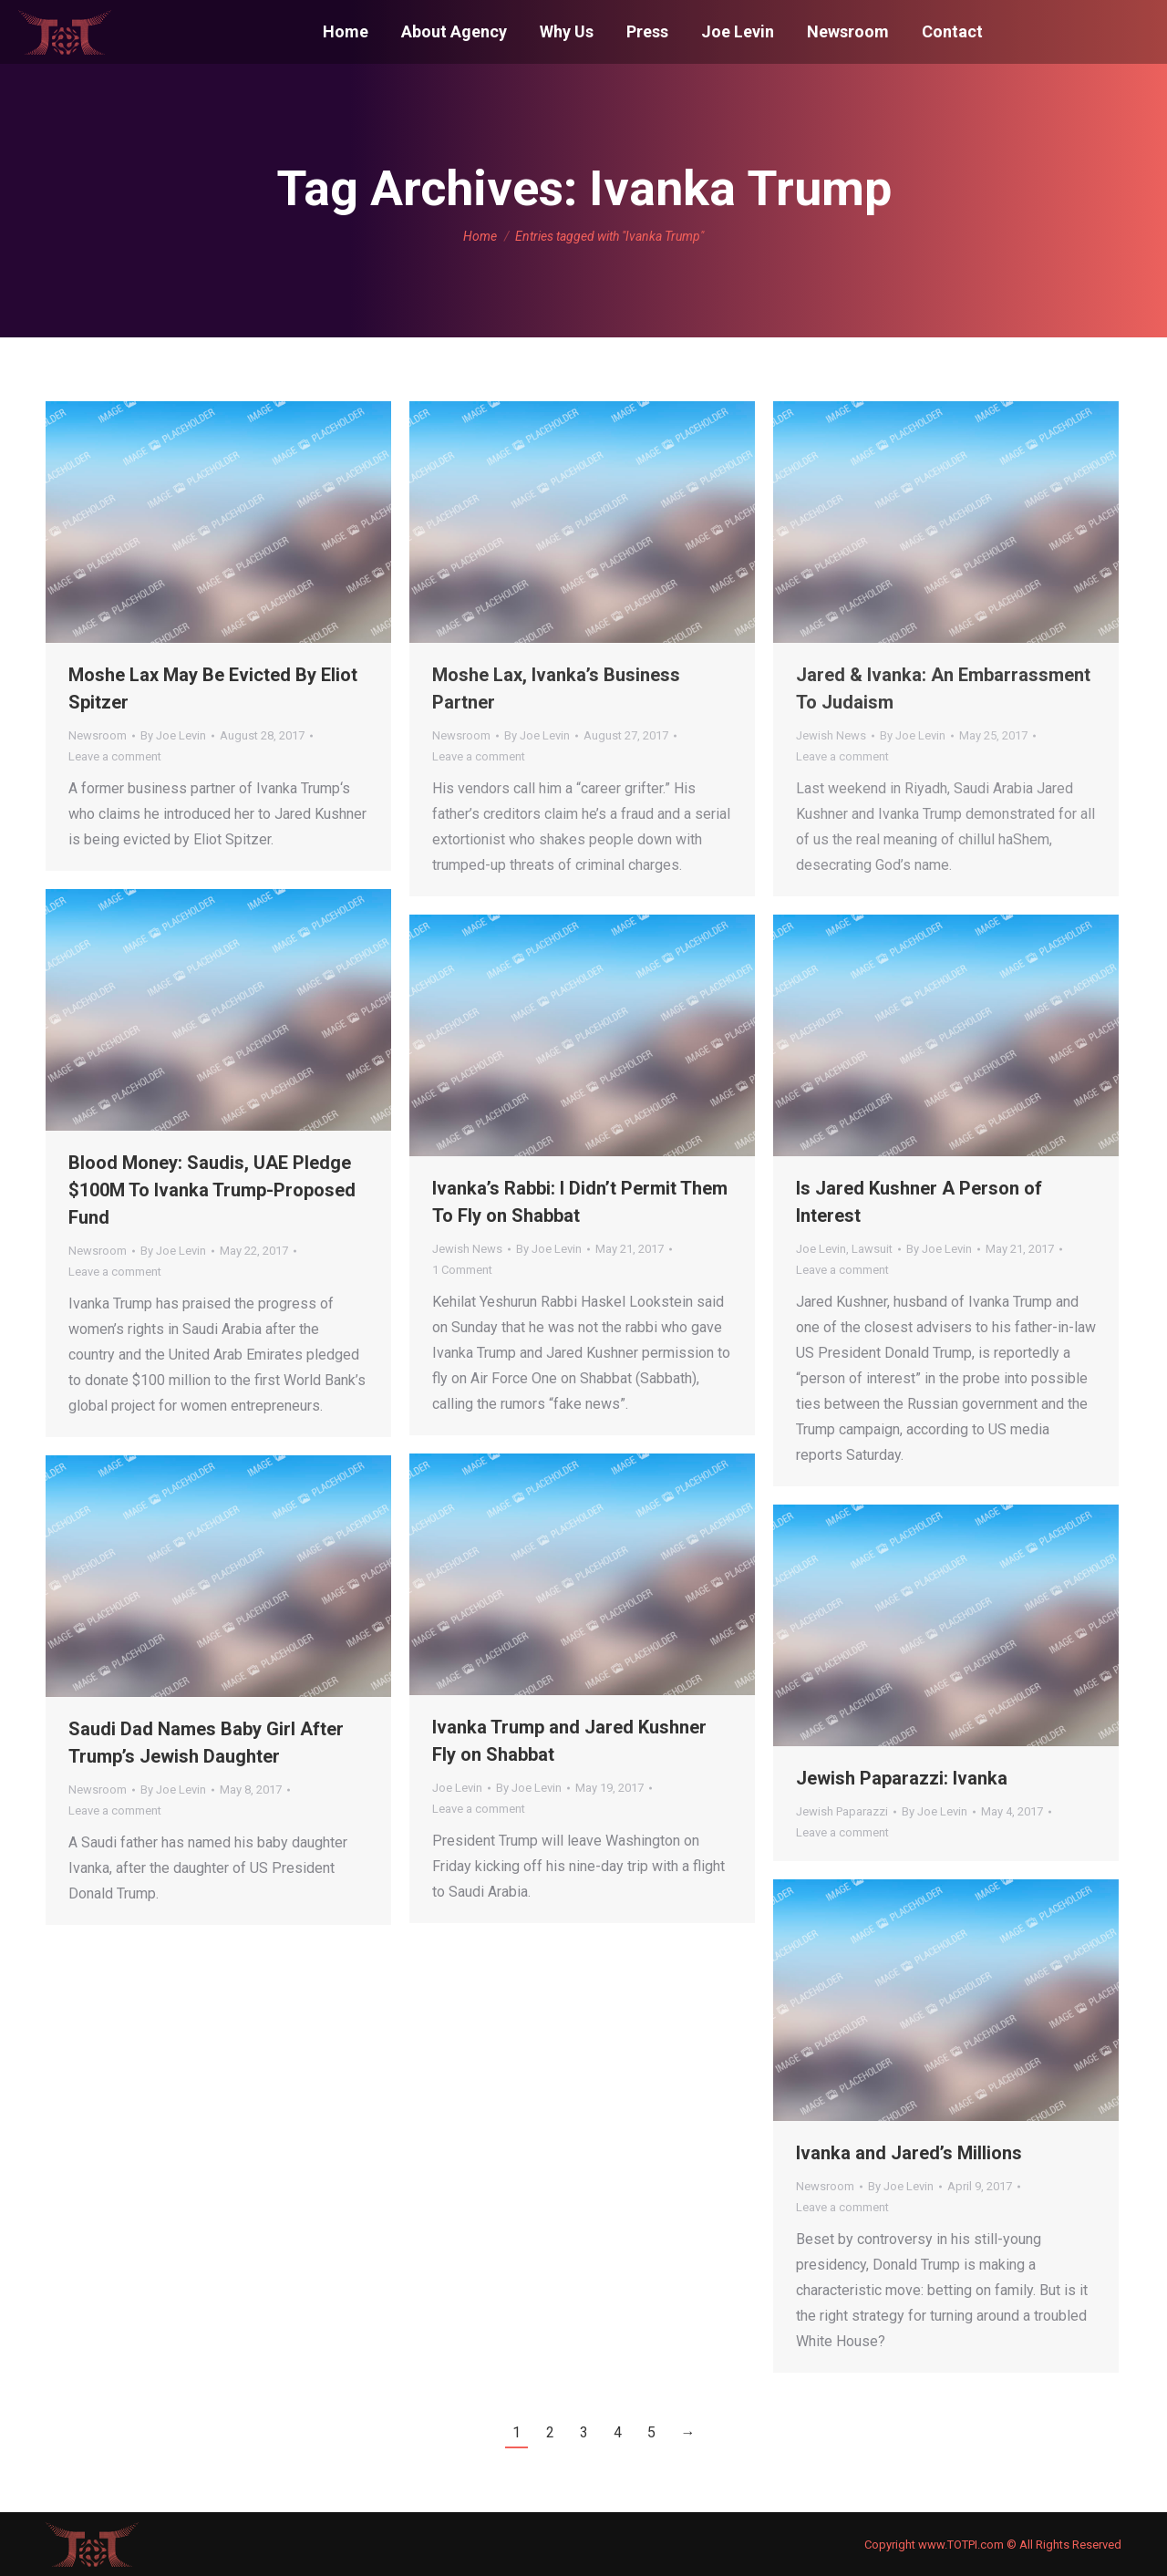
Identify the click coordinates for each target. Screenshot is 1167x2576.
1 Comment (462, 1270)
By (173, 735)
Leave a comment (114, 756)
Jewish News (831, 735)
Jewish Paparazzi (842, 1811)
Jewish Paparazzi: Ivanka (901, 1778)
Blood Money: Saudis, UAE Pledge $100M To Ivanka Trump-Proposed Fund (212, 1190)
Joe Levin (821, 1249)
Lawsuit (872, 1249)
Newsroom (97, 735)
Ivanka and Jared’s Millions (909, 2153)
